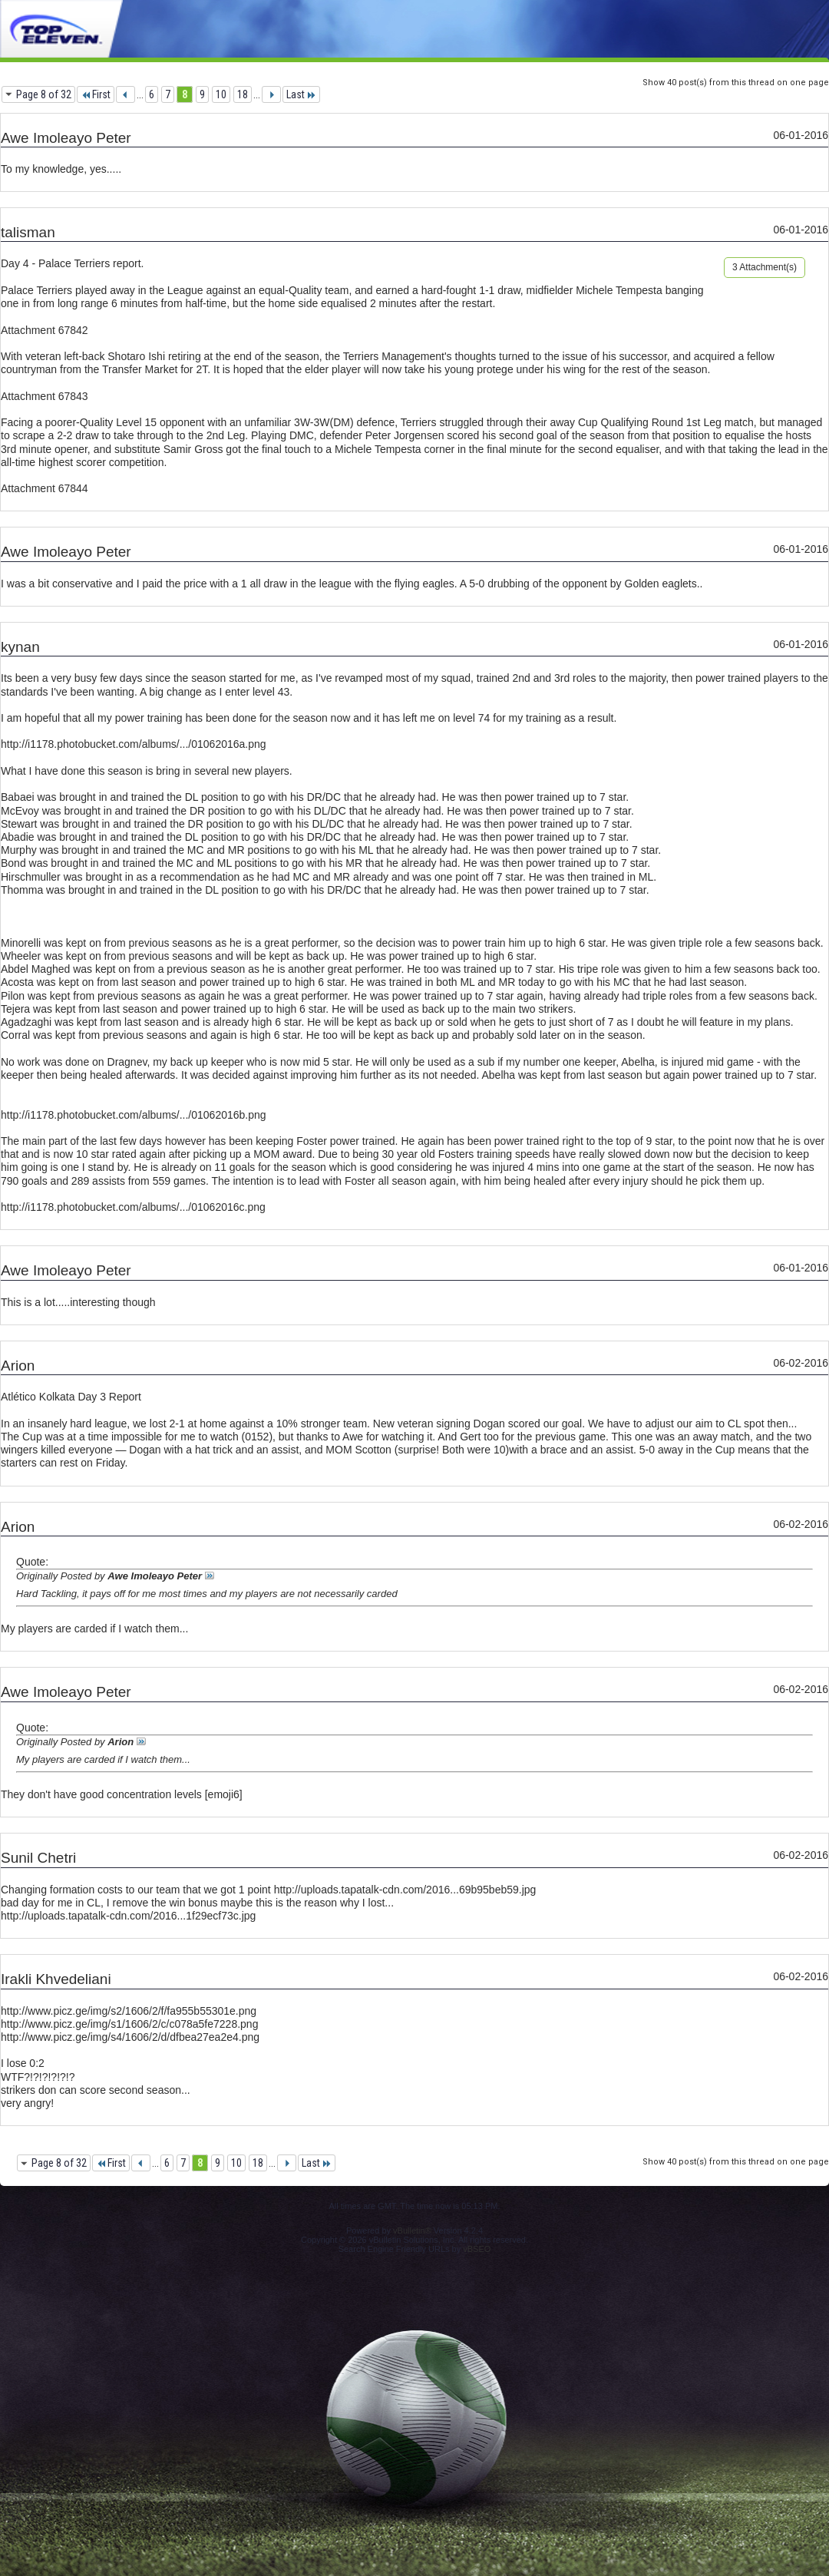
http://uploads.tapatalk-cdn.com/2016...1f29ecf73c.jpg (128, 1916)
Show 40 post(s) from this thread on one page (735, 83)
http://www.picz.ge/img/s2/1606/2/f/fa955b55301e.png (128, 2011)
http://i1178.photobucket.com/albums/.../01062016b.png (133, 1115)
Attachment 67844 (44, 488)
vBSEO (476, 2249)
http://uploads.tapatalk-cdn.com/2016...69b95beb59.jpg (405, 1889)
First (96, 94)
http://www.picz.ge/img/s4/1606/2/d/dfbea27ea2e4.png (130, 2037)
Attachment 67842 (44, 330)
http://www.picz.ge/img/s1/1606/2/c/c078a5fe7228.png (129, 2024)
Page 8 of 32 (43, 94)
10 (221, 94)
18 (242, 94)
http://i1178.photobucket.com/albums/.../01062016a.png (133, 744)
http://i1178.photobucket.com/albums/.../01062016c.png (133, 1207)
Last (301, 94)
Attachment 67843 (44, 396)
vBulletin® (412, 2230)
